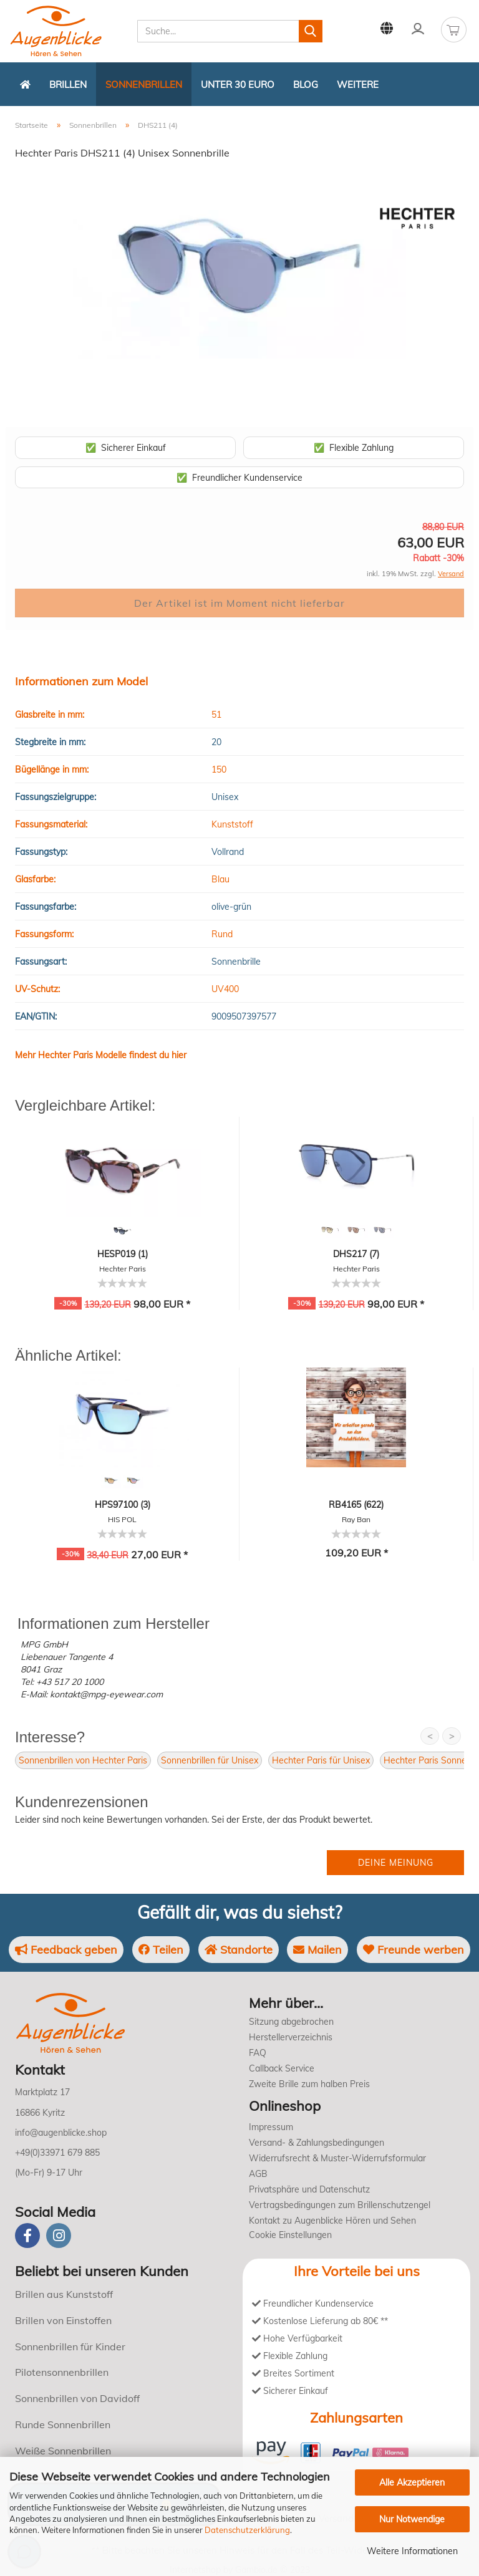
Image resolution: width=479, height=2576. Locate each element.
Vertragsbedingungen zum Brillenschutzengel (339, 2205)
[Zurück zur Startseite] (25, 84)
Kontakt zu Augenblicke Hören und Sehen (332, 2220)
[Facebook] (27, 2235)
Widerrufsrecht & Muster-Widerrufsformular (337, 2158)
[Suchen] (310, 31)
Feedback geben (66, 1949)
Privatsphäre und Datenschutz (309, 2189)
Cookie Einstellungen (290, 2235)
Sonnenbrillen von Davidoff (77, 2398)
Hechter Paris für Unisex (321, 1760)
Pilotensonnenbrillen (62, 2372)
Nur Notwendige (412, 2519)
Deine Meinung (395, 1862)
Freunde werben (413, 1949)
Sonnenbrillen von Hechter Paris (83, 1760)
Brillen (68, 84)
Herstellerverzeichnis (290, 2037)
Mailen (317, 1949)
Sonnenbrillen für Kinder (70, 2346)
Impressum (271, 2127)
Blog (305, 84)
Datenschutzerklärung (247, 2530)
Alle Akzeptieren (412, 2482)
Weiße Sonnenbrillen (63, 2450)
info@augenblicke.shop (61, 2132)
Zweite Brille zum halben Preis (309, 2084)
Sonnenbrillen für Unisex (209, 1760)
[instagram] (58, 2235)
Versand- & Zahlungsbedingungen (316, 2142)
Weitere (358, 84)
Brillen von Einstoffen (63, 2320)
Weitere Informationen (412, 2551)
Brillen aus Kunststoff (64, 2294)
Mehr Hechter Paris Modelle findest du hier (100, 1055)
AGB (258, 2173)
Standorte (239, 1949)
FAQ (257, 2052)
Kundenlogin (418, 29)
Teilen (160, 1949)
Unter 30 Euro (237, 84)
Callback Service (281, 2068)
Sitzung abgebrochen (291, 2021)
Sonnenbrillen (143, 84)
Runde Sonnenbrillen (62, 2424)
